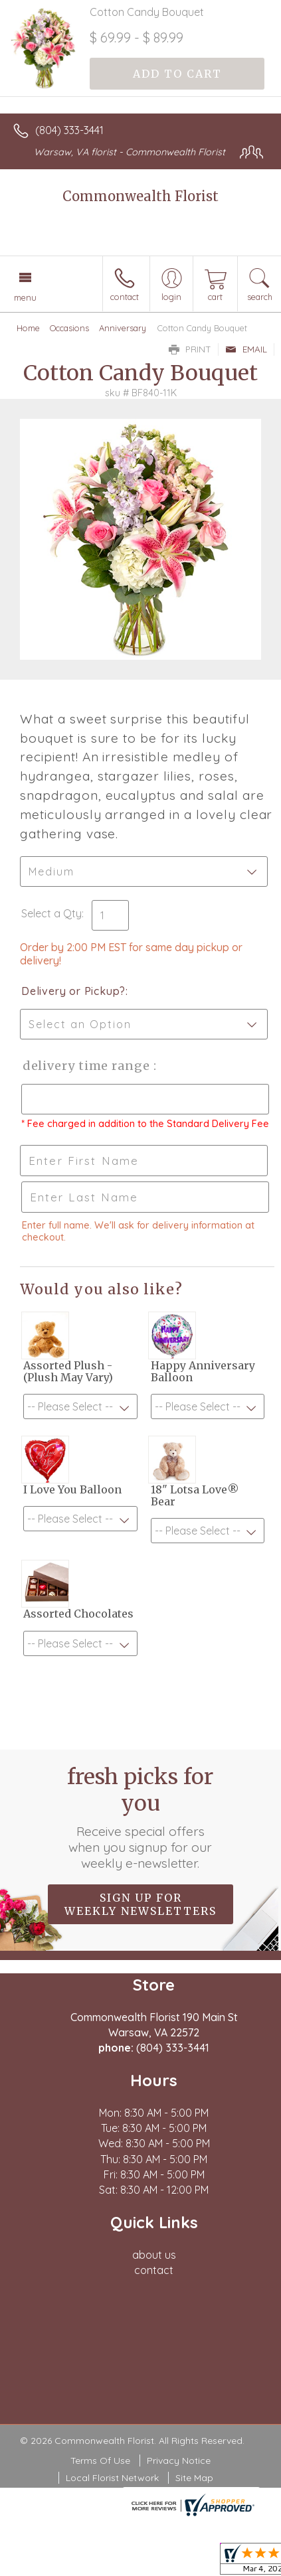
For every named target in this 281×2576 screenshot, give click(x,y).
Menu (25, 297)
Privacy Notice (179, 2460)
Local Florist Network (112, 2478)
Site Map (194, 2478)
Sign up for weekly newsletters (140, 1904)
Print (190, 349)
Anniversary (122, 328)
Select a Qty (51, 913)
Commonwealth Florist (140, 196)
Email (246, 349)
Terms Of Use (100, 2460)
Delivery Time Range (86, 1065)
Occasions (69, 328)
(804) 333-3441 (69, 130)
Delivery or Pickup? (73, 991)
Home (28, 328)
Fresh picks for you (140, 1817)
